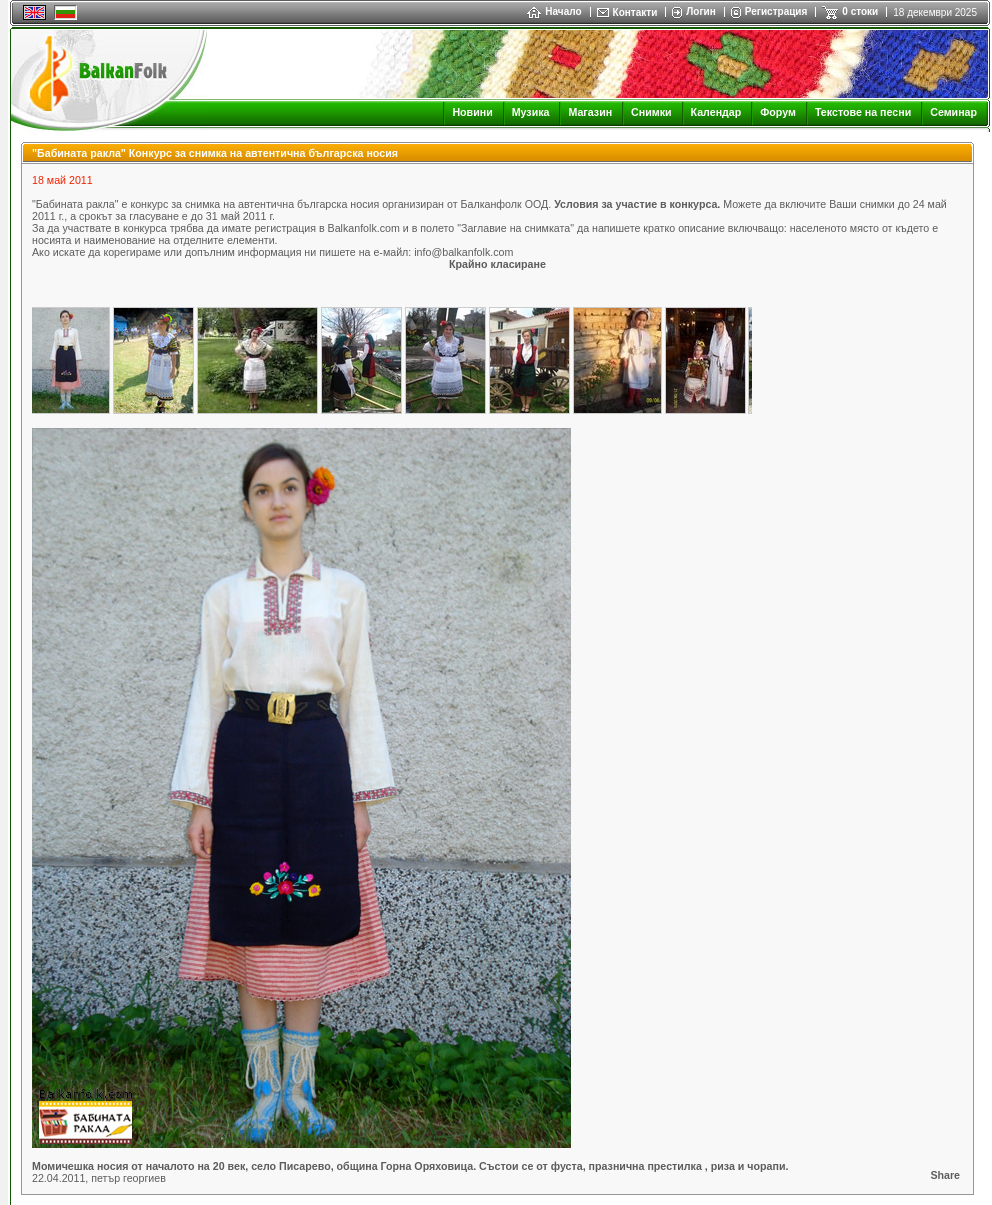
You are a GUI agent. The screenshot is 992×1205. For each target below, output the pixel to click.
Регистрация (776, 11)
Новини (472, 112)
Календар (716, 112)
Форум (778, 112)
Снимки (651, 112)
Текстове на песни (863, 112)
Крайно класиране (497, 264)
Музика (531, 112)
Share (945, 1175)
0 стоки (860, 11)
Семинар (953, 112)
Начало (554, 11)
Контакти (635, 12)
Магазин (590, 112)
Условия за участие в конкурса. (637, 204)
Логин (700, 11)
